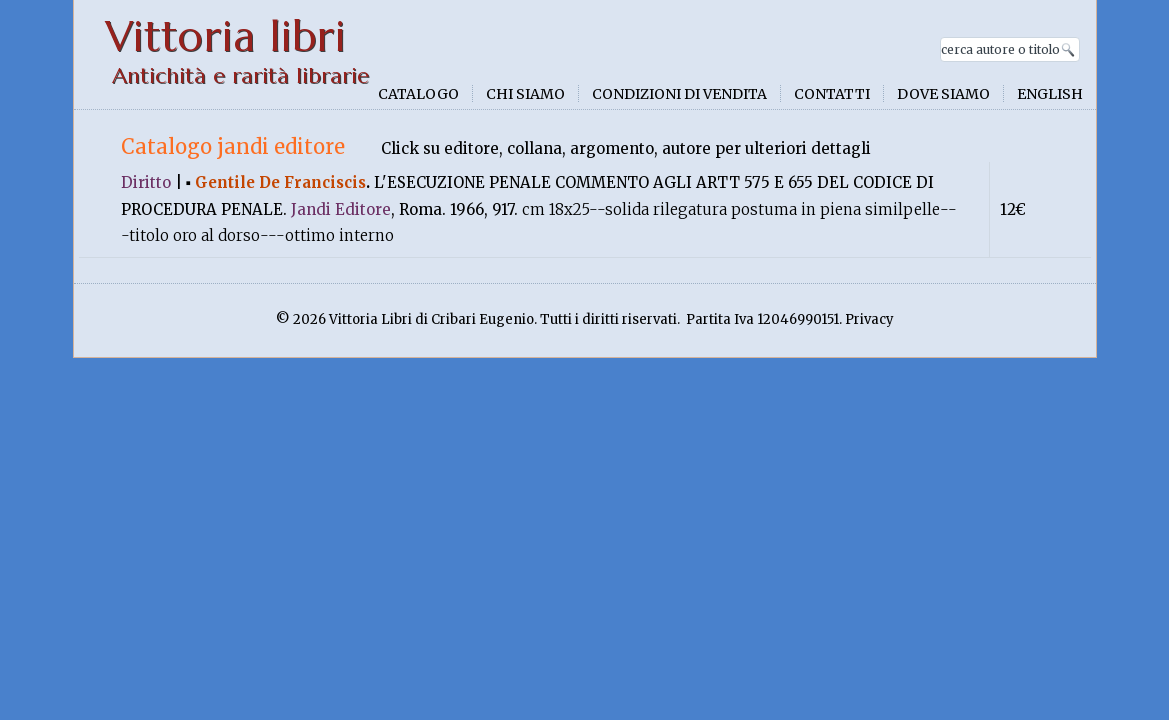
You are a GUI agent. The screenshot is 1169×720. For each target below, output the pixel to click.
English (1050, 94)
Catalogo (418, 94)
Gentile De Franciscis (280, 182)
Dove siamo (943, 94)
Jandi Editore (341, 209)
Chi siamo (525, 94)
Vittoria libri (225, 36)
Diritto (146, 182)
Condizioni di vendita (679, 94)
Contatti (832, 94)
